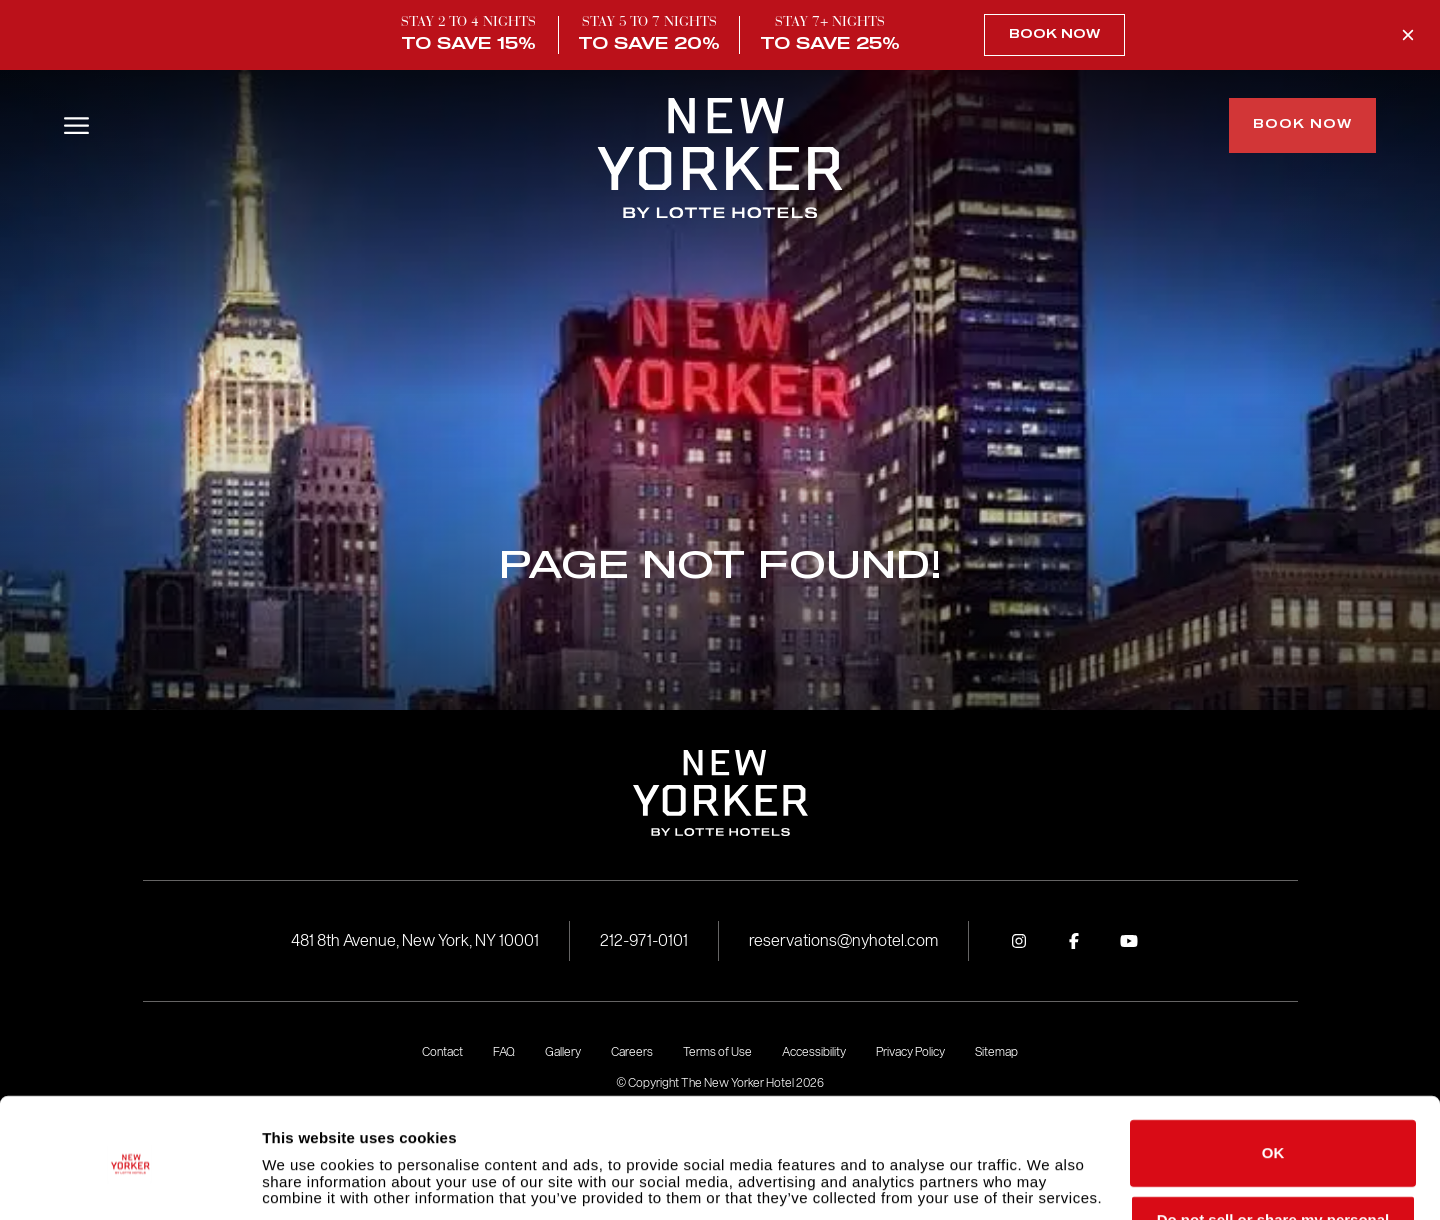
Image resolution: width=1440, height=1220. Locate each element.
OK (1273, 1084)
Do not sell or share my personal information (1273, 1159)
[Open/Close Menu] (76, 125)
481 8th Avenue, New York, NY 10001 (415, 940)
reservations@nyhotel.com (843, 940)
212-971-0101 (644, 940)
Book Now (1054, 35)
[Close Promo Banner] (1408, 35)
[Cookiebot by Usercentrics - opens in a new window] (129, 1181)
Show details (308, 1180)
